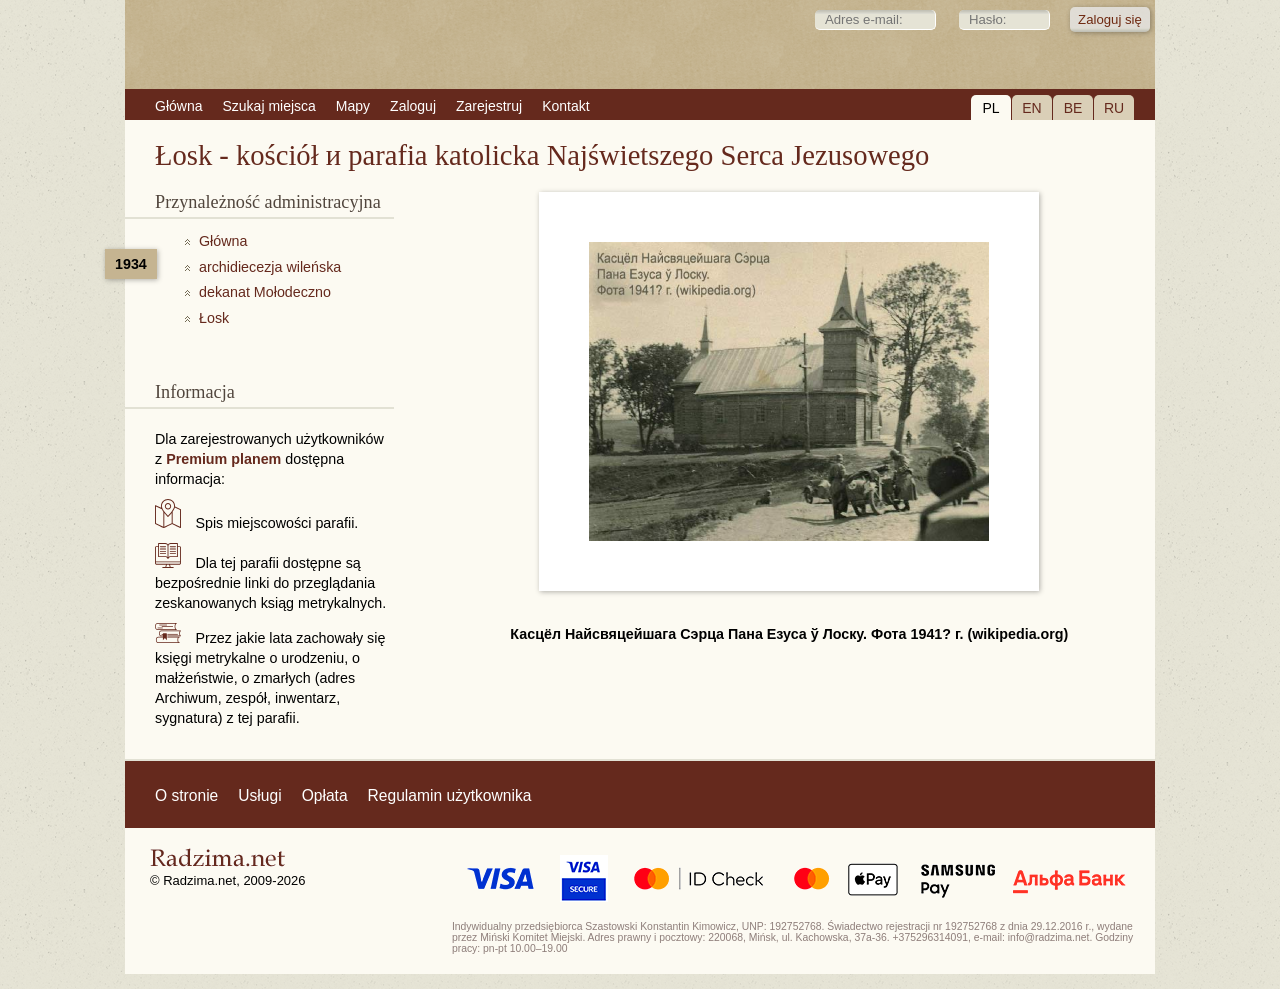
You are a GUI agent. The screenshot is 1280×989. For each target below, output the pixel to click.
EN (1031, 108)
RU (1114, 108)
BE (1073, 108)
